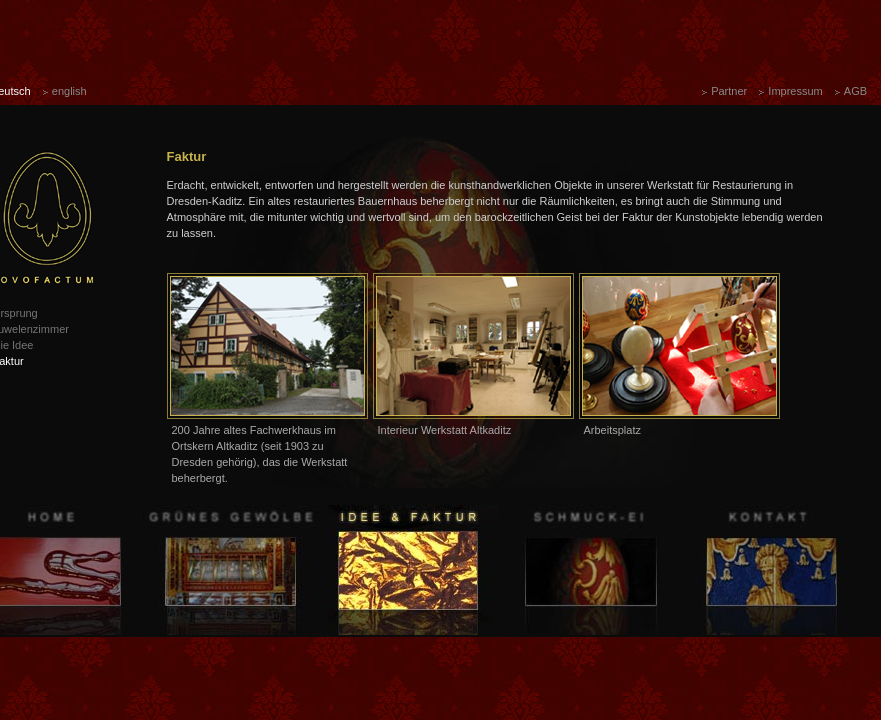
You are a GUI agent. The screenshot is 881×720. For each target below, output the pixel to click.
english (69, 91)
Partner (729, 91)
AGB (855, 91)
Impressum (795, 91)
